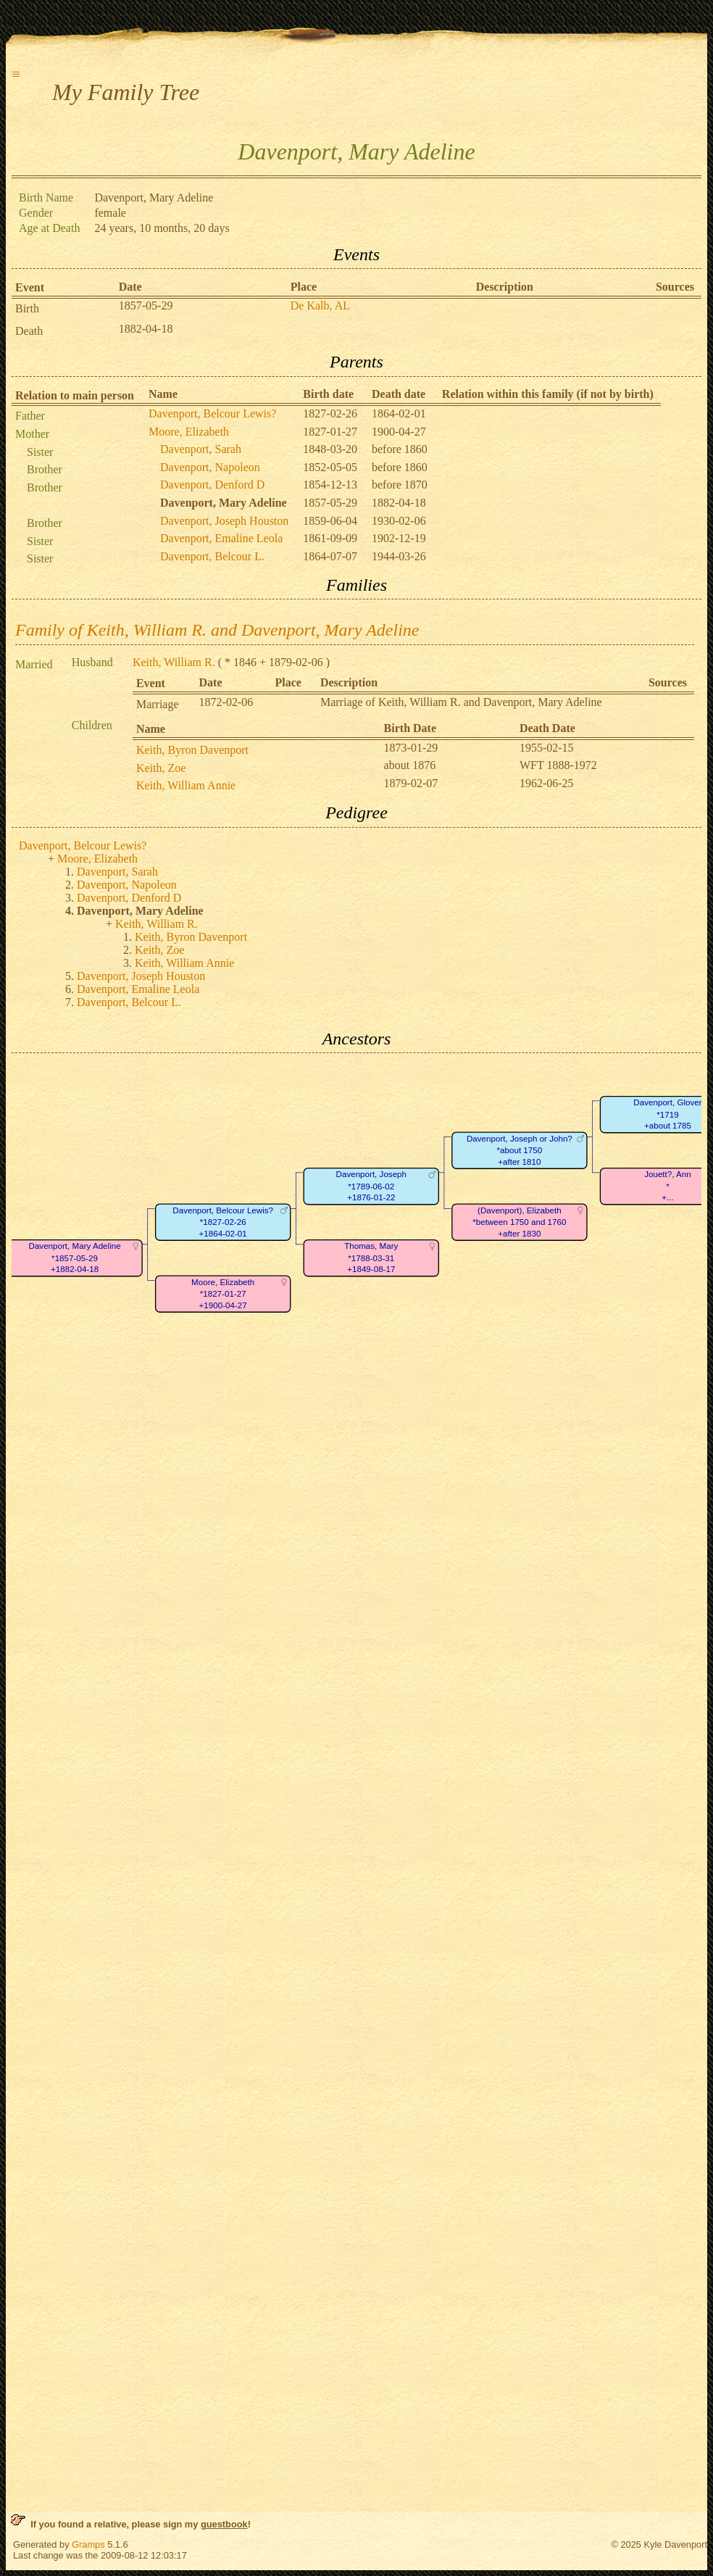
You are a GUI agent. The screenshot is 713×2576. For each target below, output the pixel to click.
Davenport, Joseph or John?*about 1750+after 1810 (519, 1150)
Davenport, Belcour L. (212, 556)
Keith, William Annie (185, 785)
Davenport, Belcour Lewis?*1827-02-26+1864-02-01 (222, 1222)
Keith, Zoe (160, 768)
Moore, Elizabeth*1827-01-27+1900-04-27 (222, 1293)
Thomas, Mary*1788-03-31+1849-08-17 (371, 1258)
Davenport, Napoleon (210, 467)
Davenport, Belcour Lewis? (212, 413)
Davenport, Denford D (212, 484)
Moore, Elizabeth (189, 431)
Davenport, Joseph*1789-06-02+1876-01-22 (371, 1186)
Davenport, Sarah (200, 449)
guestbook (224, 2524)
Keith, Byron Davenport (192, 750)
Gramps (88, 2544)
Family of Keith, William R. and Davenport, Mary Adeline (217, 629)
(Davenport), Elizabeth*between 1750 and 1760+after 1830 (519, 1222)
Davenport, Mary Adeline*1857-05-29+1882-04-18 (75, 1258)
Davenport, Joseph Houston (224, 521)
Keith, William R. (174, 662)
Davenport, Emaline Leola (221, 538)
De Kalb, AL (320, 305)
